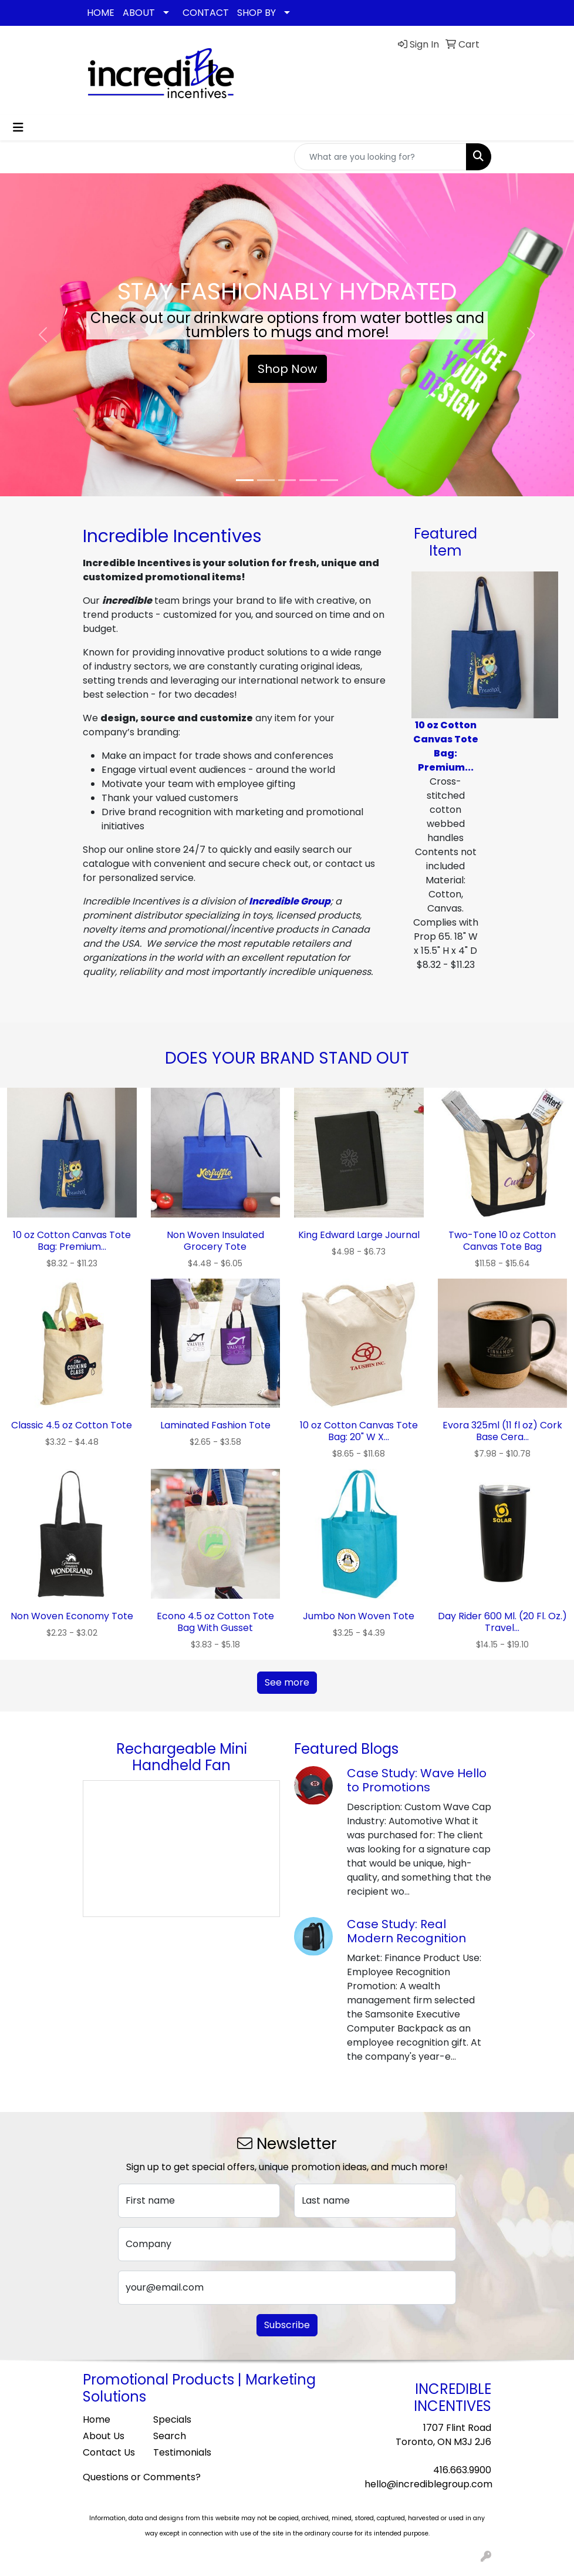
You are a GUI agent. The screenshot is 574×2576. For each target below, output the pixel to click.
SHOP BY (256, 12)
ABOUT (139, 12)
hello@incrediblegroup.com (428, 2484)
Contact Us (109, 2452)
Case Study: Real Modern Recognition (406, 1931)
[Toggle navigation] (18, 127)
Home (96, 2419)
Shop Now (287, 369)
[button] (43, 334)
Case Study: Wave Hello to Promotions (417, 1780)
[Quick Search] (380, 156)
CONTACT (206, 12)
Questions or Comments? (142, 2477)
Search (169, 2436)
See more (287, 1682)
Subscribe (287, 2325)
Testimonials (181, 2452)
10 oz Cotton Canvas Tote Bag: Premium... (445, 746)
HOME (100, 12)
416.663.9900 (462, 2470)
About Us (103, 2436)
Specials (172, 2419)
